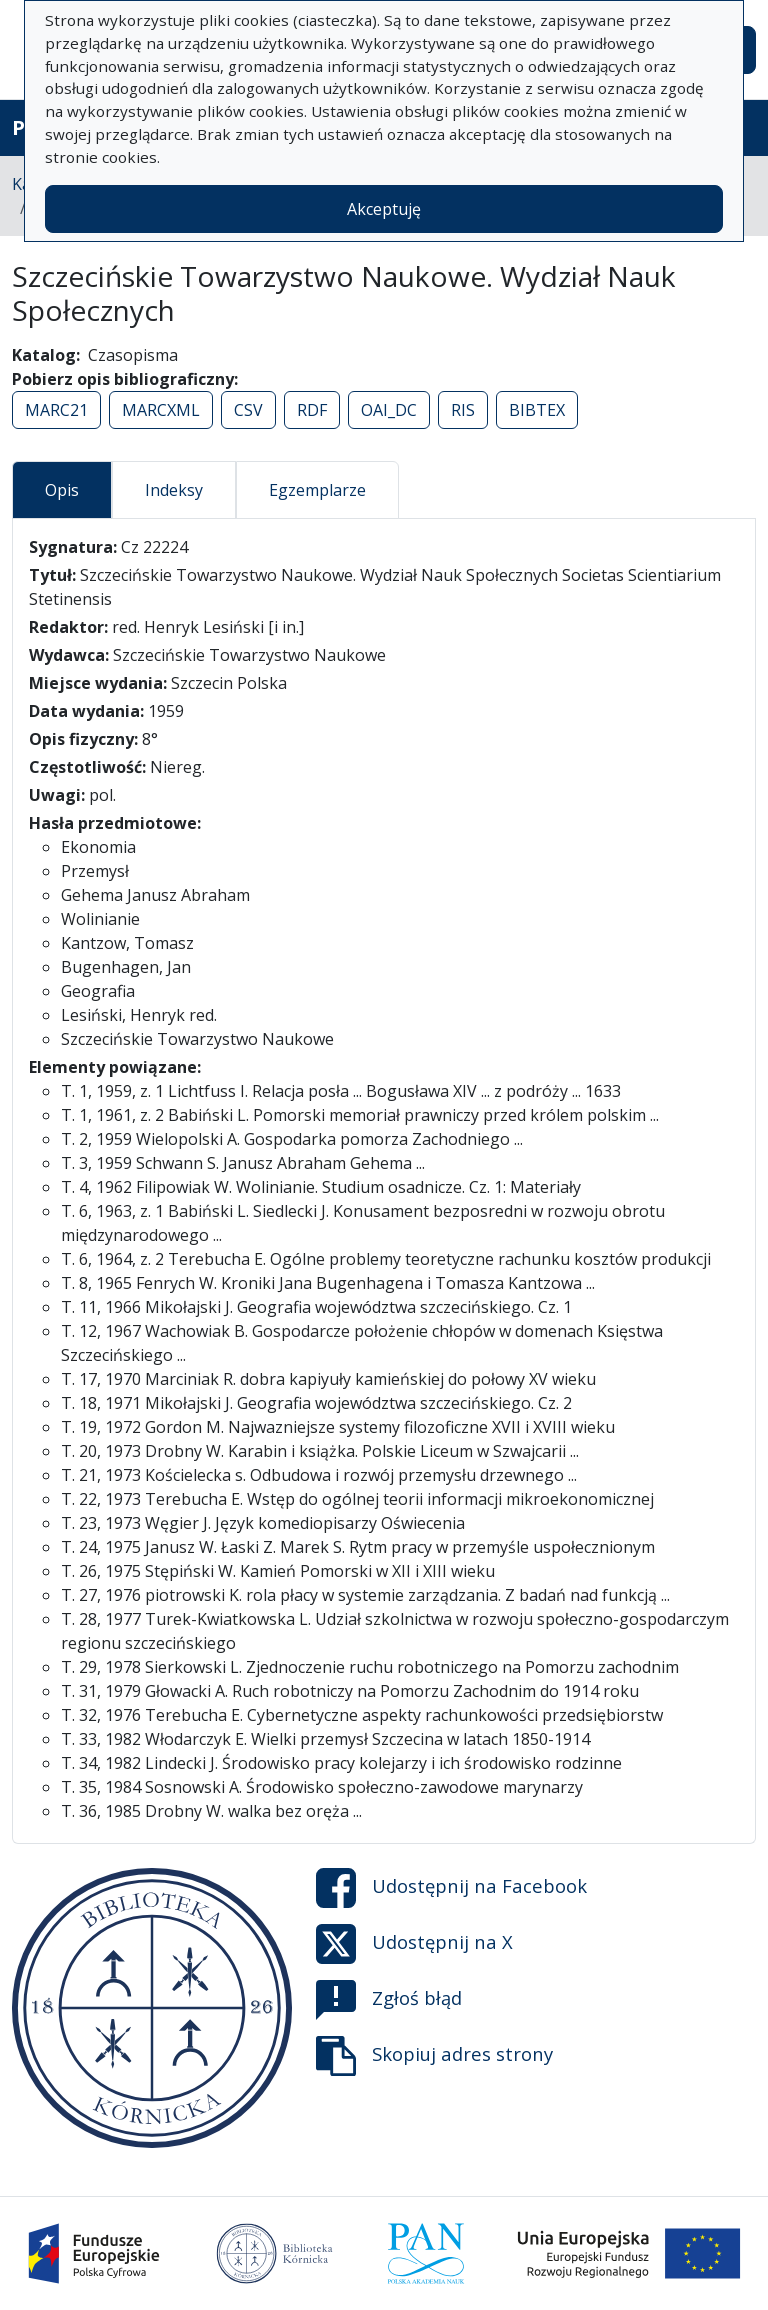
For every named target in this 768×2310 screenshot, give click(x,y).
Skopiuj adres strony (434, 2056)
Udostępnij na (451, 1888)
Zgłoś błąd (389, 2000)
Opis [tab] (62, 490)
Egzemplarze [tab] (317, 490)
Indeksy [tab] (174, 490)
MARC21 (56, 410)
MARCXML (161, 410)
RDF (312, 410)
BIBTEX (537, 410)
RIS (463, 410)
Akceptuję (384, 209)
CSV (248, 410)
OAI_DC (389, 410)
